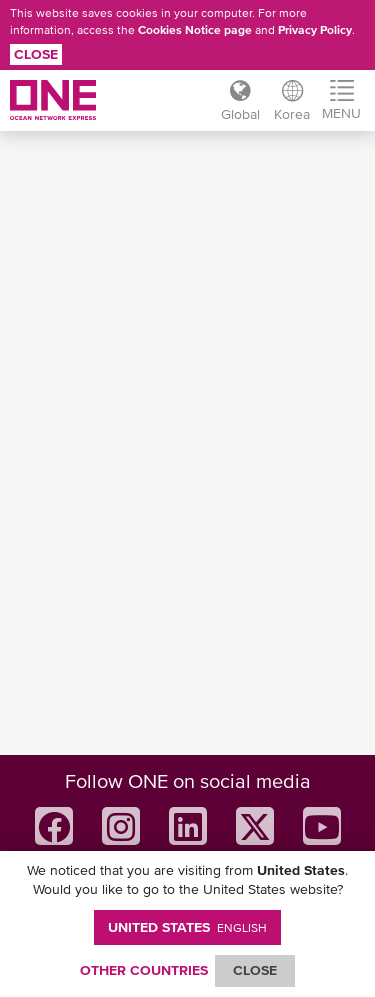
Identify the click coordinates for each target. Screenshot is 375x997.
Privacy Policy (315, 30)
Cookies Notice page (195, 30)
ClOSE (255, 970)
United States (187, 927)
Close (36, 54)
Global (240, 114)
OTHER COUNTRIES (144, 970)
